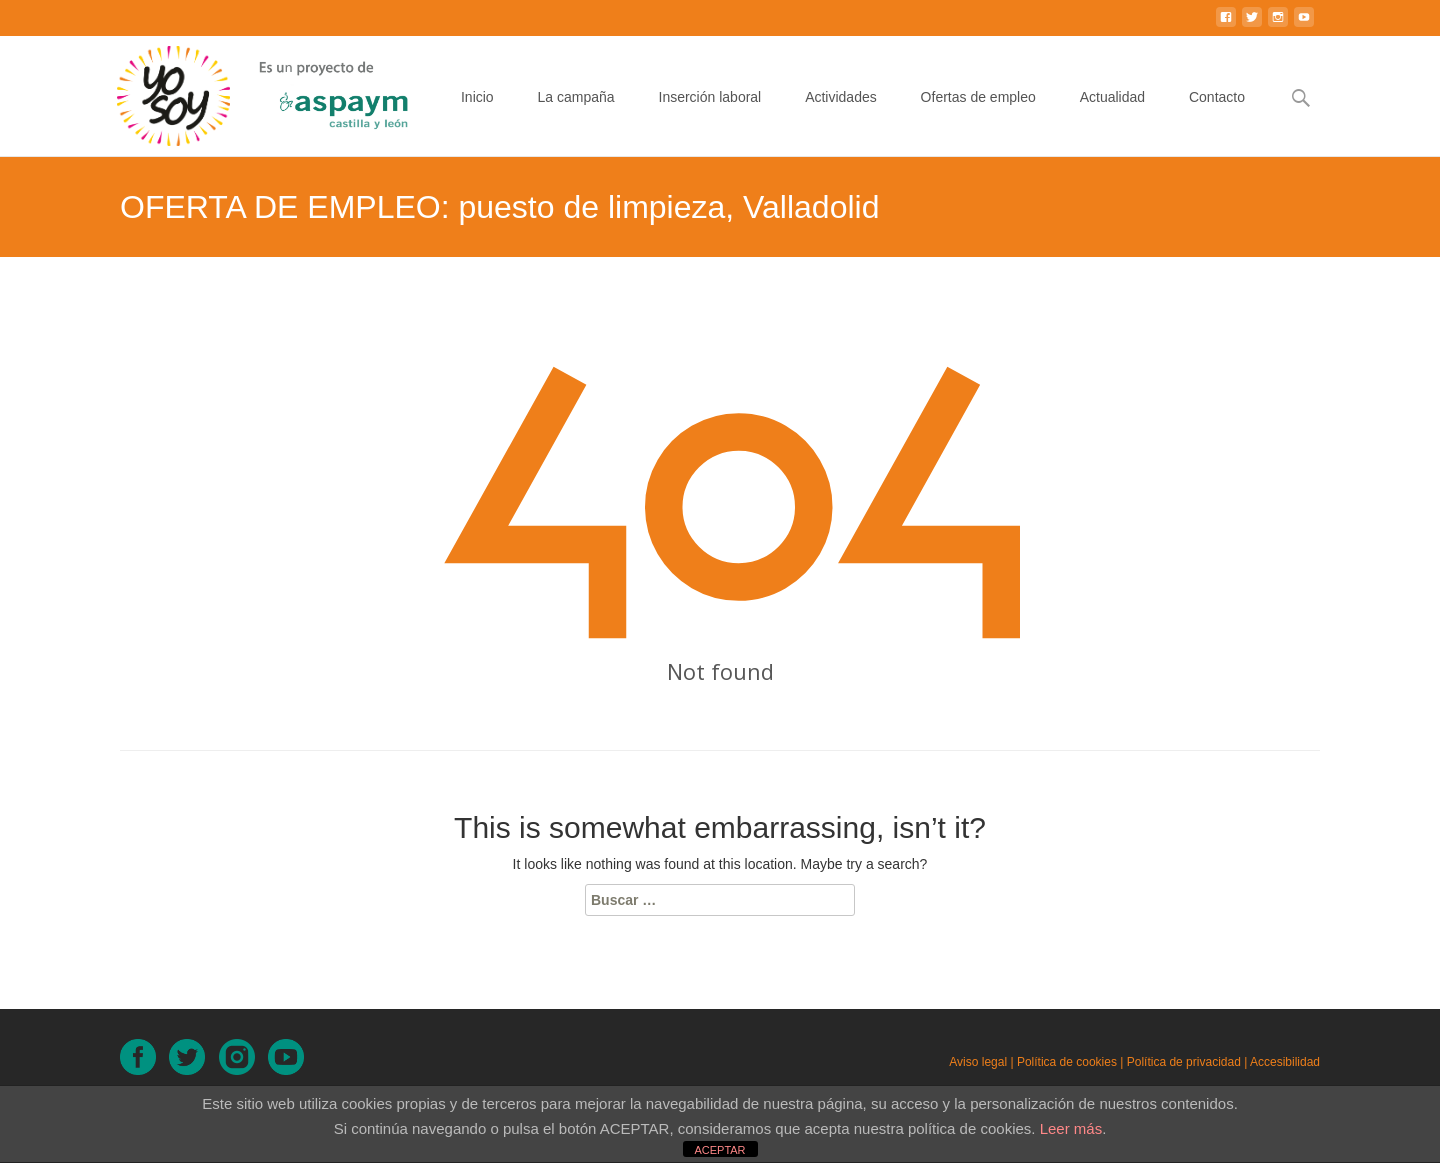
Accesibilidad (1285, 1062)
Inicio (477, 115)
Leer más (1071, 1128)
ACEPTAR (719, 1150)
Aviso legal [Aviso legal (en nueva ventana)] (978, 1062)
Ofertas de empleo (978, 115)
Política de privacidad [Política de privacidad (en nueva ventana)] (1184, 1062)
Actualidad (1112, 115)
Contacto (1217, 115)
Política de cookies (1067, 1062)
